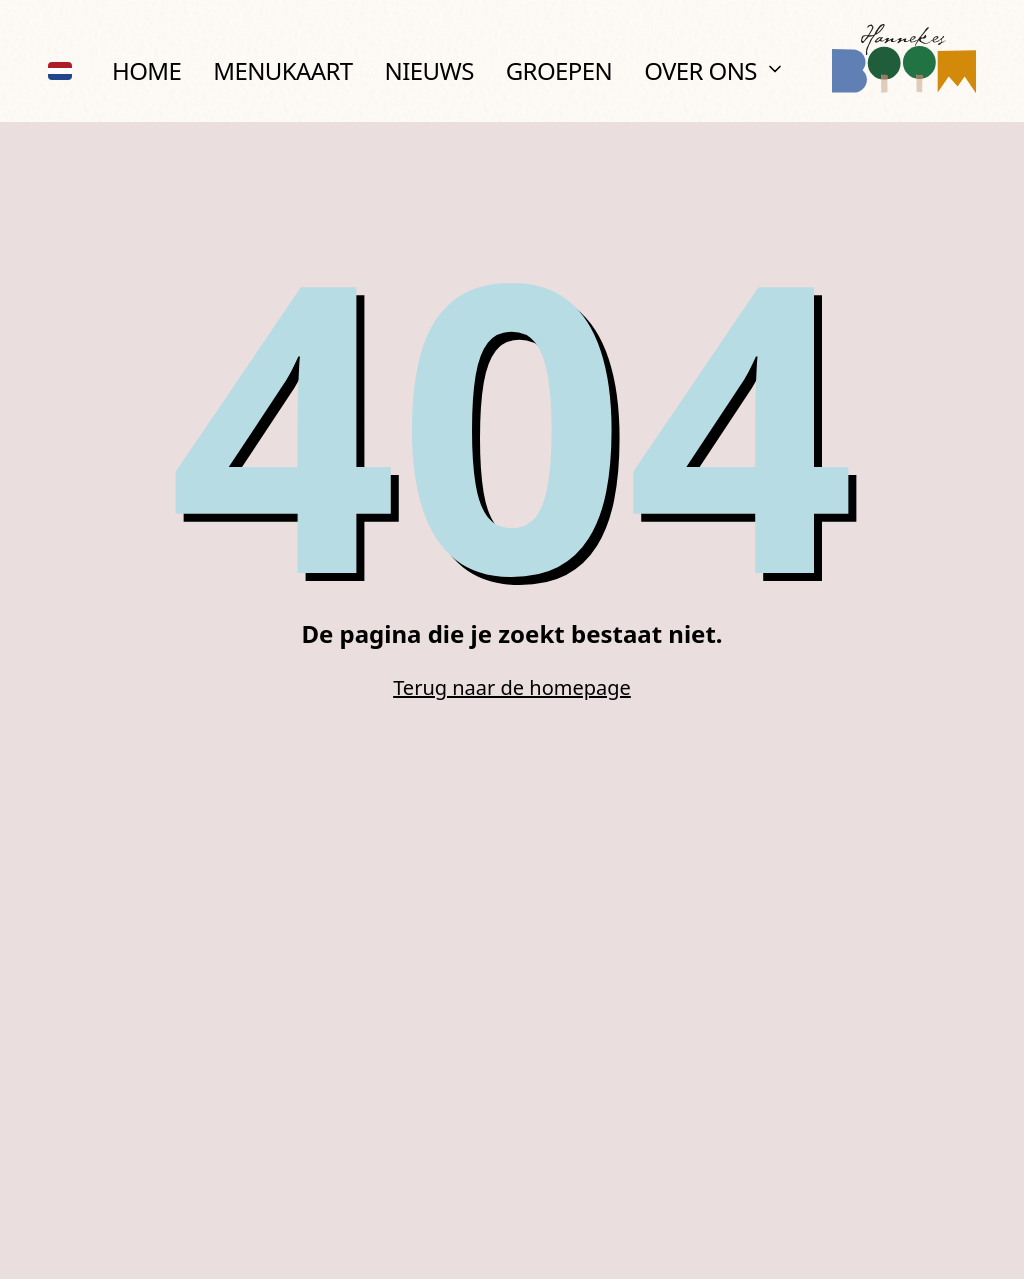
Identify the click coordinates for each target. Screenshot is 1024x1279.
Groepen (559, 70)
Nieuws (429, 70)
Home (146, 70)
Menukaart (282, 70)
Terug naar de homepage (512, 687)
